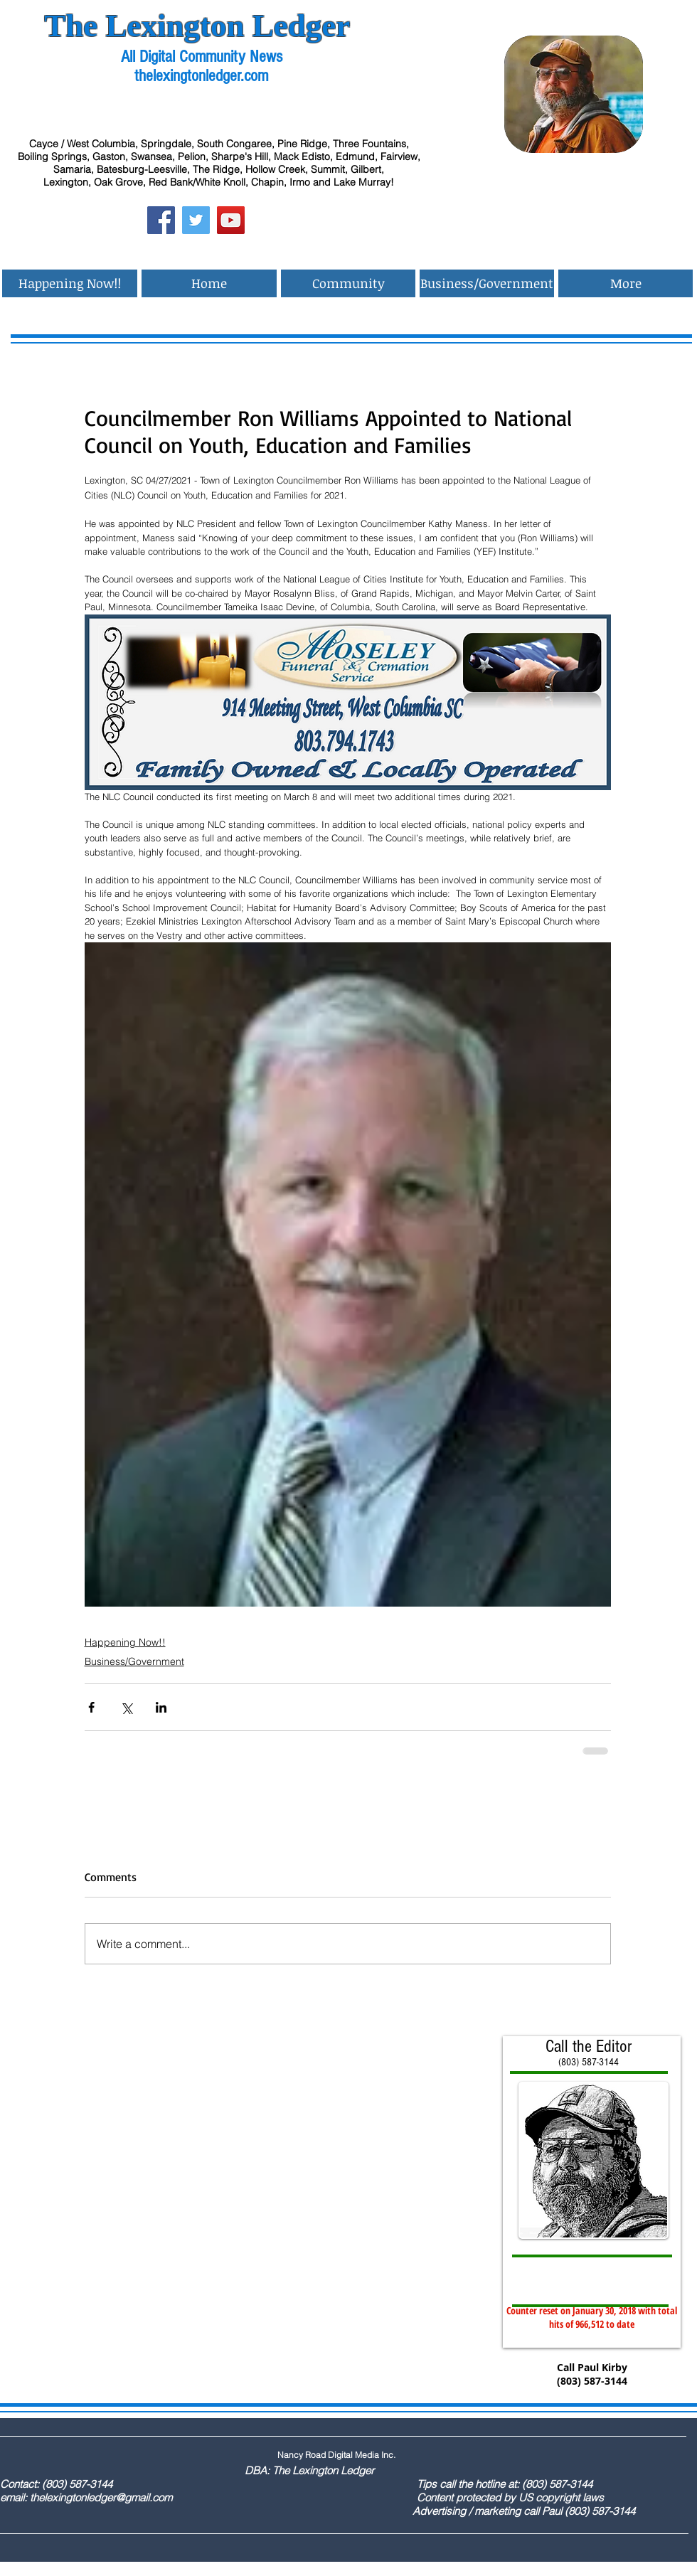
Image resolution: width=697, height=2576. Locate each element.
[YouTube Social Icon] (231, 220)
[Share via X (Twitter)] (126, 1707)
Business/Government (134, 1661)
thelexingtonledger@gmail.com (101, 2497)
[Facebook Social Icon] (161, 220)
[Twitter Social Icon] (196, 220)
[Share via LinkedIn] (161, 1707)
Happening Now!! (125, 1642)
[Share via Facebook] (91, 1707)
